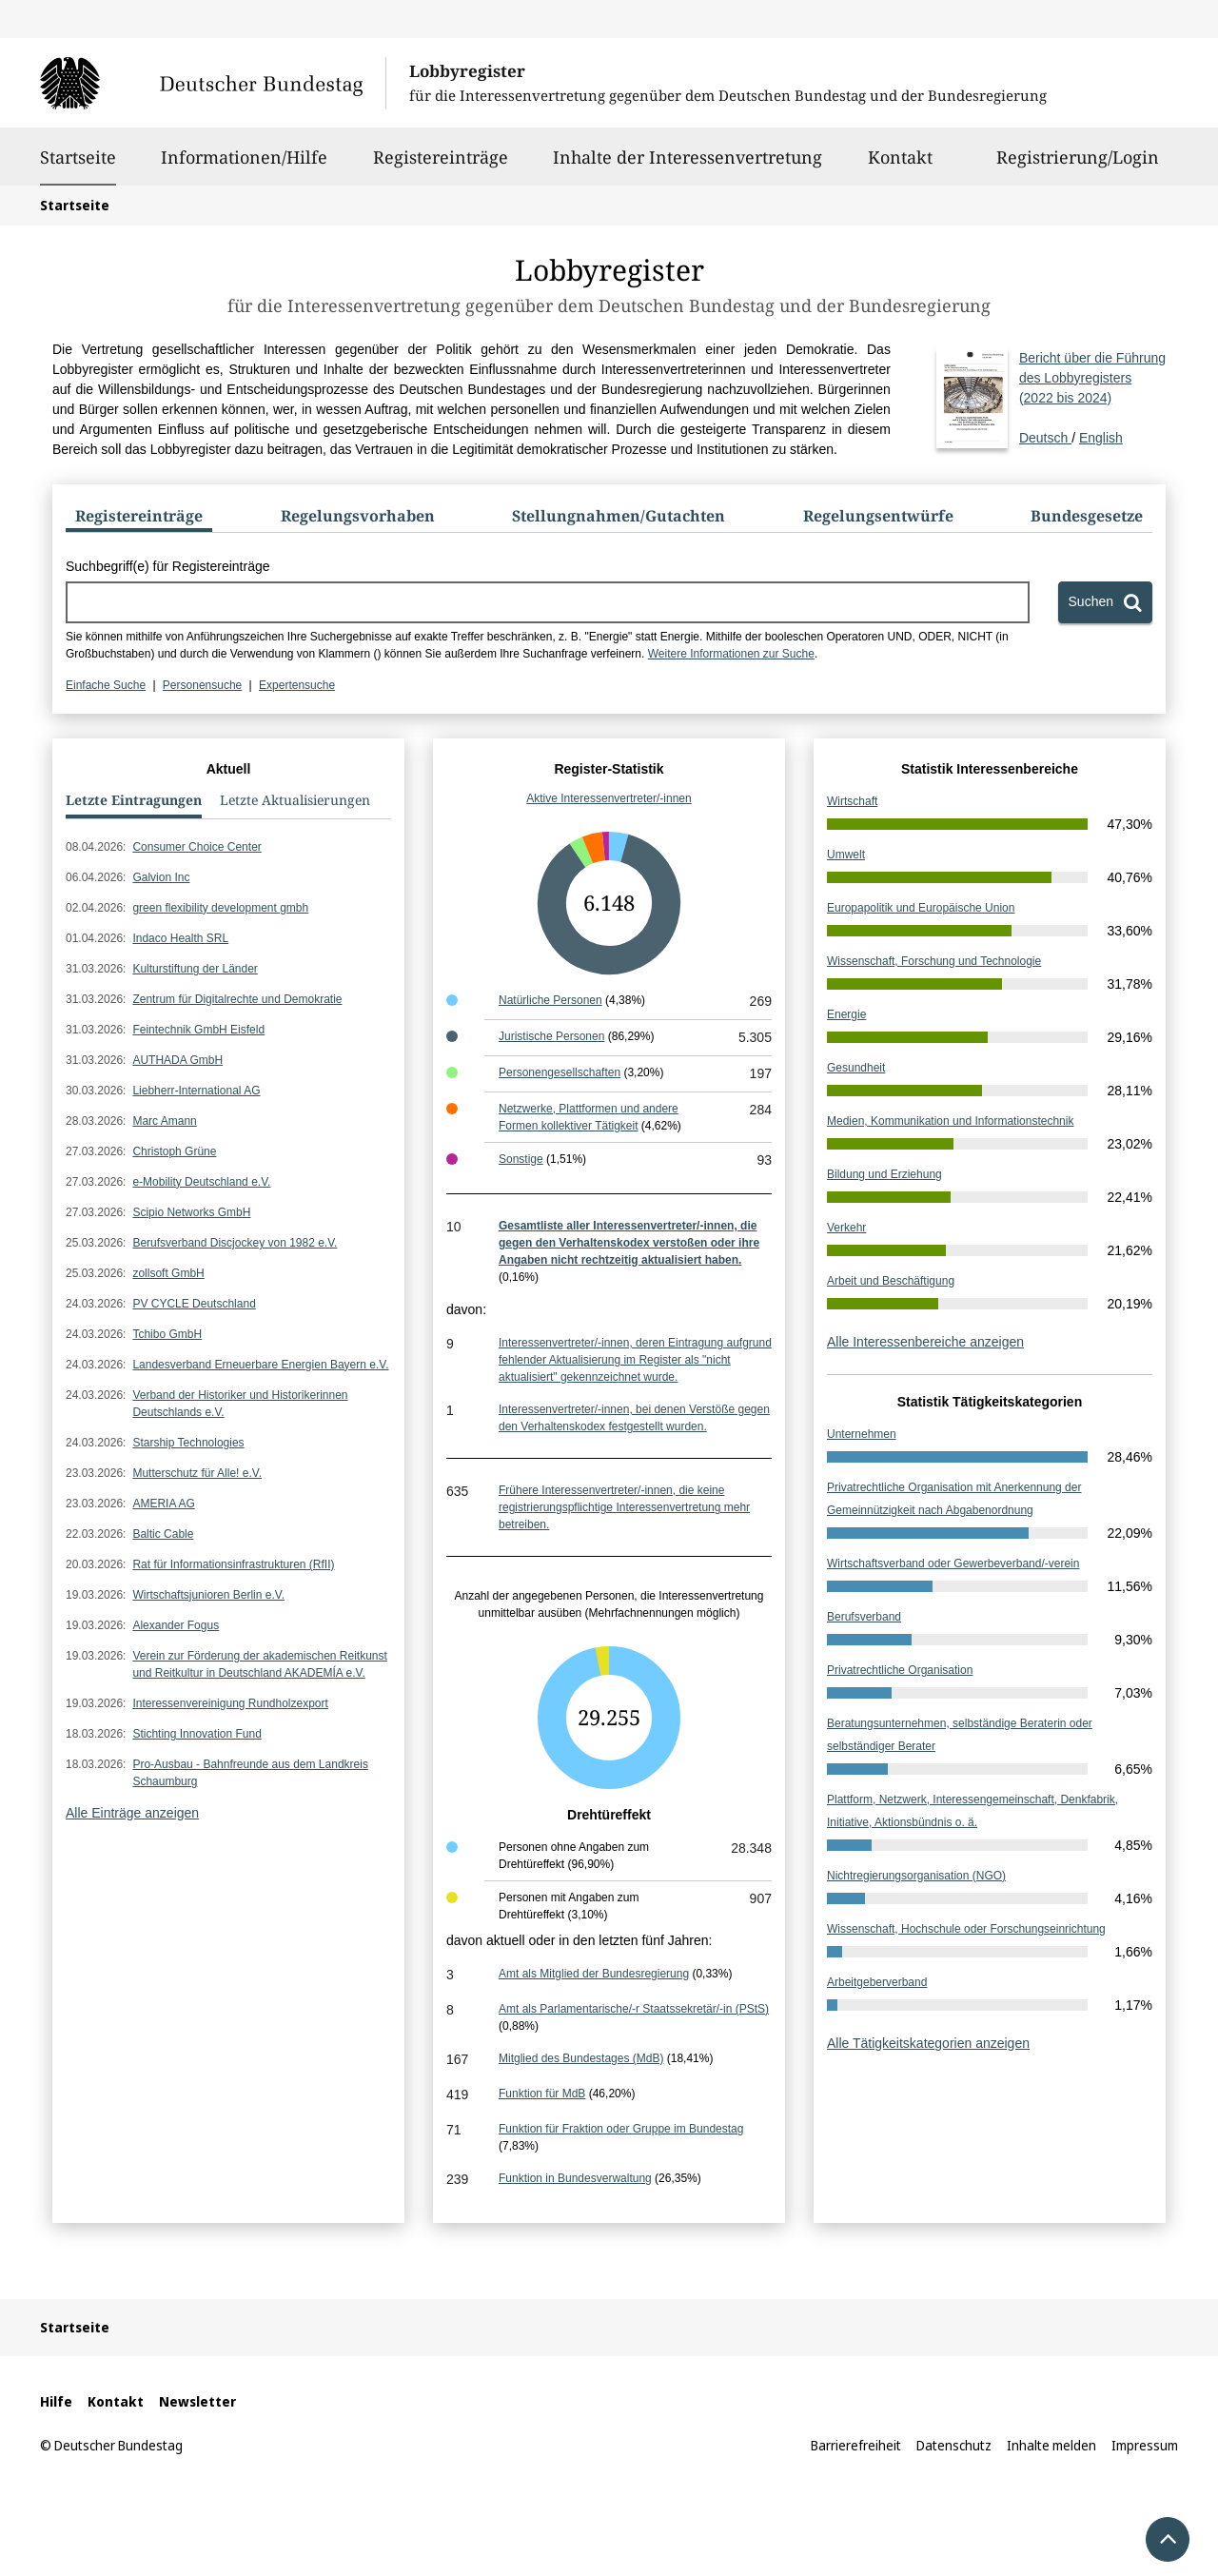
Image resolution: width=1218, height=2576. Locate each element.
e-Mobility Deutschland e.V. (201, 1182)
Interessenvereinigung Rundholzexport (229, 1703)
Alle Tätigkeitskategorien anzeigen (928, 2043)
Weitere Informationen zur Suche (731, 653)
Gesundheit (856, 1067)
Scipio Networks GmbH (191, 1212)
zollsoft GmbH (168, 1273)
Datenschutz (954, 2445)
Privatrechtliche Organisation (899, 1670)
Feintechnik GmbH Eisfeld (198, 1029)
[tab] (139, 519)
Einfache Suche (106, 685)
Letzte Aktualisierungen (295, 800)
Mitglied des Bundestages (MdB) (581, 2058)
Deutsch (1092, 396)
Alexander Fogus (175, 1625)
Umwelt (846, 854)
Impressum (1144, 2445)
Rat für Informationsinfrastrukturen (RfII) (233, 1564)
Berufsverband (864, 1616)
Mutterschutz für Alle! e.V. (197, 1473)
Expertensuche (297, 685)
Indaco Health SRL (180, 938)
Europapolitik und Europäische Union (920, 907)
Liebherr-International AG (196, 1090)
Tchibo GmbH (167, 1334)
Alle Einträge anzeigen (132, 1812)
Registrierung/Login (1077, 166)
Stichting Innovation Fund (196, 1733)
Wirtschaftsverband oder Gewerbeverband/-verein (953, 1563)
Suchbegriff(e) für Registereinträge (168, 566)
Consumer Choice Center (196, 847)
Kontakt (900, 166)
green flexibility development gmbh (220, 907)
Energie (846, 1014)
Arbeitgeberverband (877, 1982)
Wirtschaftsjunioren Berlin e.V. (208, 1595)
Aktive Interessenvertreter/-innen (608, 798)
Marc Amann (164, 1121)
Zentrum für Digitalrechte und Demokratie (237, 999)
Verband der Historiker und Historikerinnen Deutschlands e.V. (239, 1403)
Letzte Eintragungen (134, 800)
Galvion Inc (160, 877)
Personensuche (202, 685)
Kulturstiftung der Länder (194, 968)
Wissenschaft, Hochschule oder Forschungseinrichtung (966, 1929)
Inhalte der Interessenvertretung (687, 166)
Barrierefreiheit (856, 2445)
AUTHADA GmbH (177, 1060)
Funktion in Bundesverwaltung (575, 2178)
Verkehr (846, 1227)
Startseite (78, 157)
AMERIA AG (163, 1503)
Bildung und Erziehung (884, 1174)
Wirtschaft (852, 801)
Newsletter (197, 2401)
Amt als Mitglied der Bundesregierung (594, 1973)
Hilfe (56, 2401)
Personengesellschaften (559, 1072)
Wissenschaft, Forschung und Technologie (934, 961)
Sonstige (521, 1159)
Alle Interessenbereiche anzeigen (925, 1341)
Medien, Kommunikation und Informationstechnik (950, 1121)
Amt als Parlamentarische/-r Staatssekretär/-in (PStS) (634, 2009)
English (1101, 437)
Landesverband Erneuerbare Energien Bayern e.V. (260, 1364)
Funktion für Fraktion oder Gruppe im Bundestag (621, 2128)
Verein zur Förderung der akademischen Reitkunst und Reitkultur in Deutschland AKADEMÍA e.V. (259, 1664)
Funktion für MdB (542, 2093)
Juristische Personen (551, 1036)
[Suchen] (1105, 602)
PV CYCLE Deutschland (193, 1303)
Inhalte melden (1051, 2445)
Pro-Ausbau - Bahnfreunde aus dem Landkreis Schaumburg (249, 1773)
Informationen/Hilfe (244, 166)
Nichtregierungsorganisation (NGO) (916, 1875)
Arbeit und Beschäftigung (890, 1281)
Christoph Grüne (174, 1151)
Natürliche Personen (550, 1000)
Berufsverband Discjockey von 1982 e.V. (234, 1242)
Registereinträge (440, 166)
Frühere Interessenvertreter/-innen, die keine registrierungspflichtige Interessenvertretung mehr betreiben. (624, 1507)
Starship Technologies (188, 1442)
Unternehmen (861, 1434)
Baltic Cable (162, 1534)
